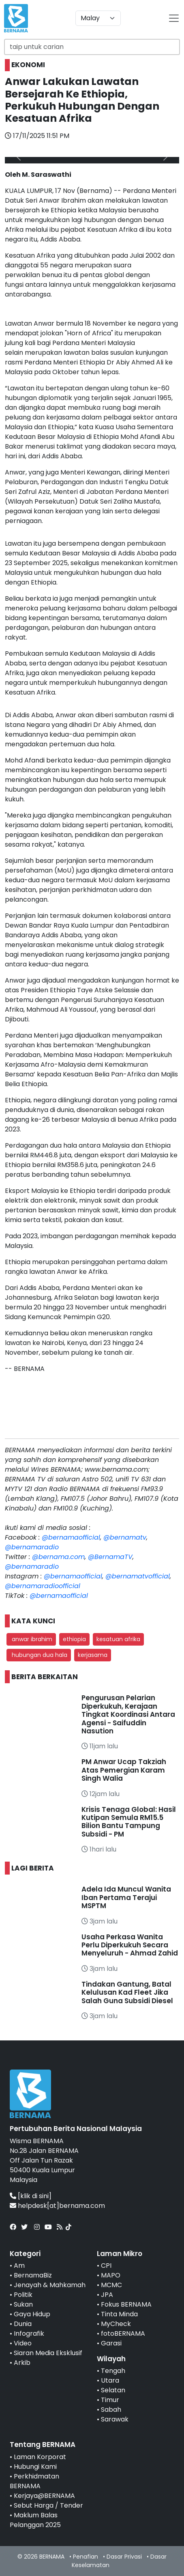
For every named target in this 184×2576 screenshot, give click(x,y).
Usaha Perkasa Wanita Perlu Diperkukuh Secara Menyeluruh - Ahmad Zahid (129, 1945)
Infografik (29, 2333)
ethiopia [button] (74, 1639)
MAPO (110, 2275)
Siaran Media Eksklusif (48, 2353)
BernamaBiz (33, 2275)
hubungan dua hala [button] (38, 1655)
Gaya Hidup (32, 2314)
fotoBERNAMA (123, 2333)
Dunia (23, 2323)
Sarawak (114, 2419)
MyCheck (116, 2323)
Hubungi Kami (35, 2466)
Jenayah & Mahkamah (50, 2285)
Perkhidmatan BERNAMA (34, 2481)
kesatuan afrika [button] (118, 1639)
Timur (110, 2399)
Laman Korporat (40, 2457)
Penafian (85, 2557)
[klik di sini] (34, 2196)
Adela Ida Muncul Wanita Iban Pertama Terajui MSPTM (126, 1897)
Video (23, 2343)
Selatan (113, 2390)
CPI (106, 2265)
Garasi (111, 2343)
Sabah (111, 2409)
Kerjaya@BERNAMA (44, 2495)
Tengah (113, 2370)
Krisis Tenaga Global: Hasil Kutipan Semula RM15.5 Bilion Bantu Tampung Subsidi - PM (128, 1822)
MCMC (111, 2285)
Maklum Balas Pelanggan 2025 (35, 2519)
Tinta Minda (119, 2314)
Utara (110, 2380)
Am (19, 2265)
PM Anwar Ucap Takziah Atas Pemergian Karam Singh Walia (123, 1770)
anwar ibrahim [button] (31, 1639)
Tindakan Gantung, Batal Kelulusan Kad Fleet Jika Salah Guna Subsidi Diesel (127, 1992)
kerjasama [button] (92, 1655)
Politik (23, 2294)
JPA (107, 2294)
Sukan (23, 2304)
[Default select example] (98, 18)
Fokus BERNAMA (126, 2304)
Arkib (22, 2362)
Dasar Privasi (124, 2557)
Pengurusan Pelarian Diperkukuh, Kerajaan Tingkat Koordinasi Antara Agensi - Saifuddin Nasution (128, 1714)
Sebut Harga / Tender (48, 2505)
